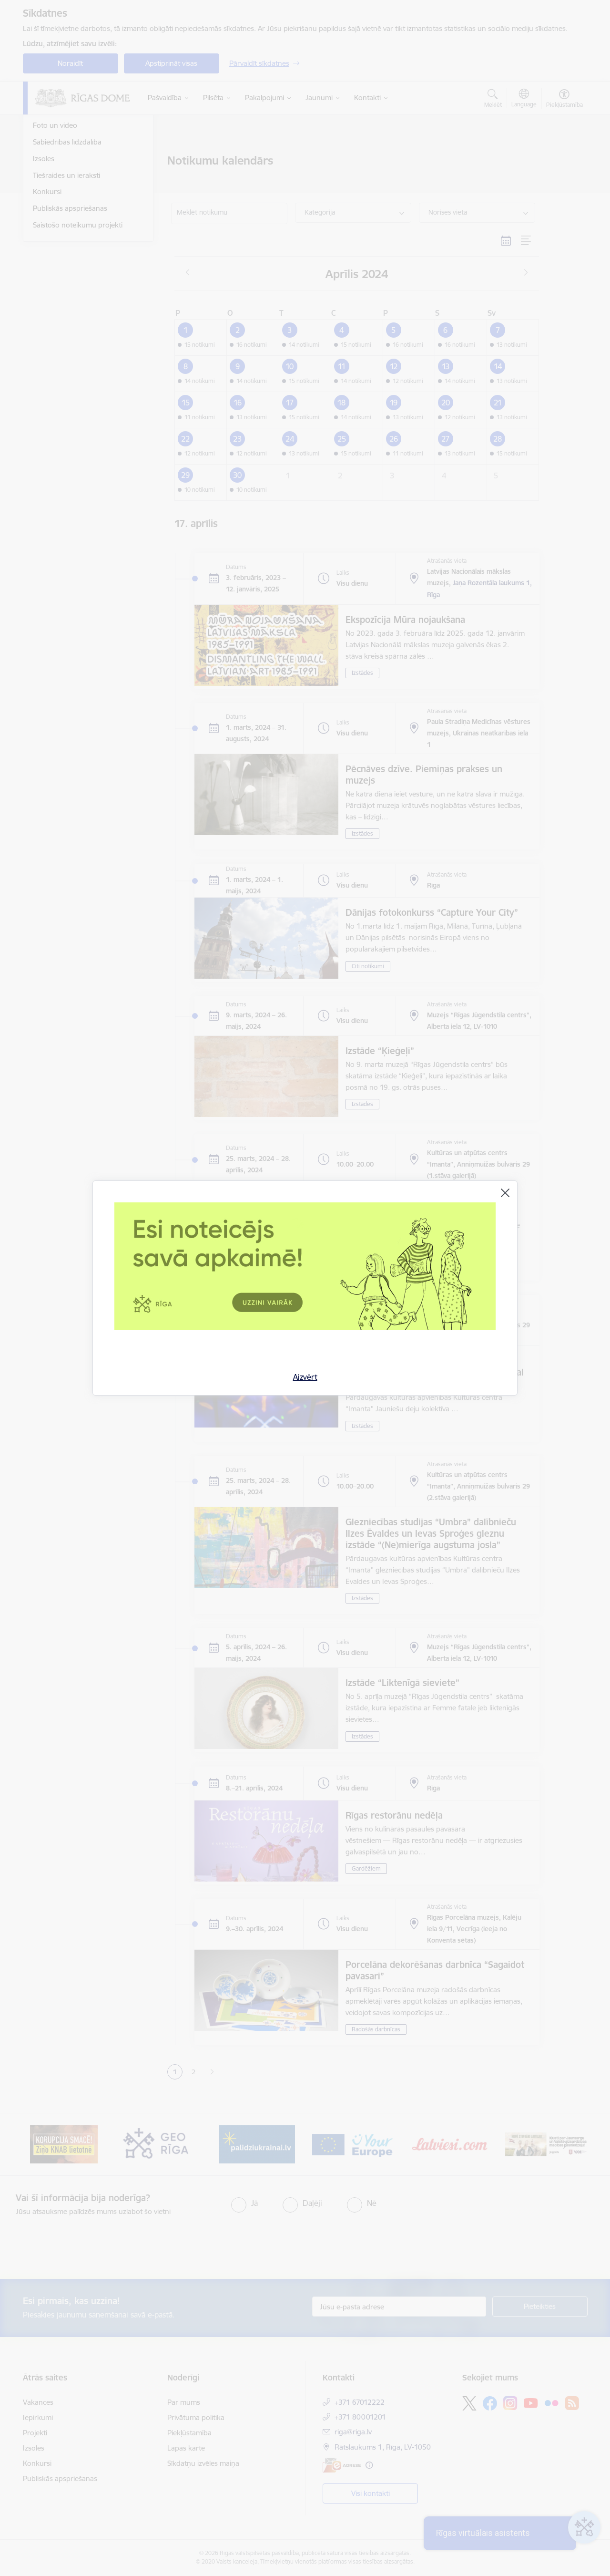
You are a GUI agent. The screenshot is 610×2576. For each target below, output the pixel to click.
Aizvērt (305, 1377)
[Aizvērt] (505, 1193)
